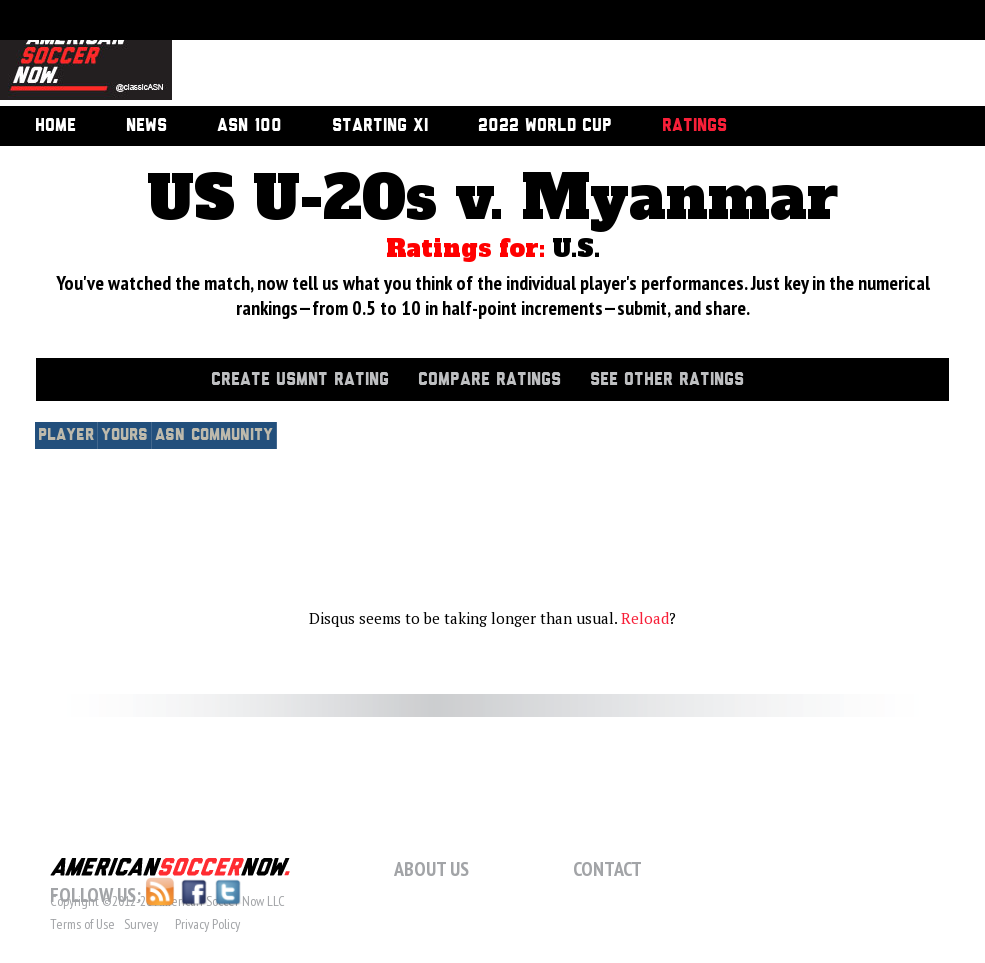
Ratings (694, 126)
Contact (607, 869)
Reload (645, 618)
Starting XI (380, 126)
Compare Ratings (489, 380)
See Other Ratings (667, 380)
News (146, 126)
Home (55, 126)
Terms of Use (82, 924)
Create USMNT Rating (300, 380)
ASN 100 (249, 126)
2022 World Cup (545, 126)
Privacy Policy (207, 924)
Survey (141, 924)
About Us (431, 869)
